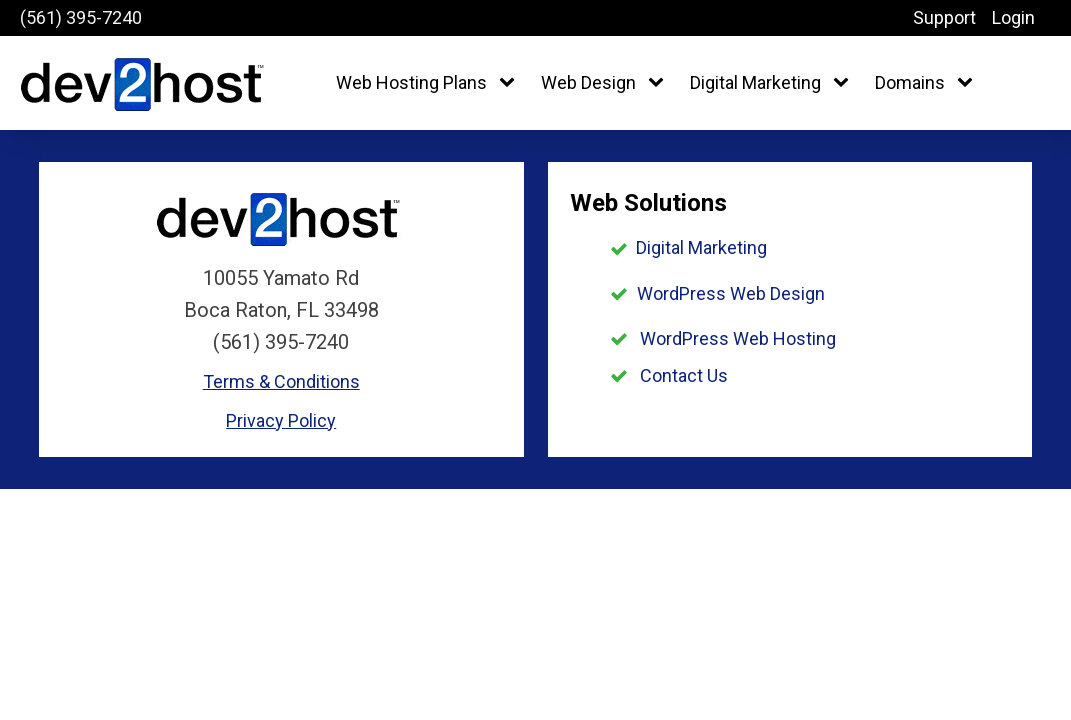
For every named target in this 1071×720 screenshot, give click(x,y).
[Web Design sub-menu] (660, 83)
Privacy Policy (281, 420)
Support (944, 17)
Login (1013, 17)
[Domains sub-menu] (969, 83)
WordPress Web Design (731, 293)
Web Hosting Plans (411, 82)
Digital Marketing (755, 82)
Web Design (588, 82)
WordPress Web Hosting (738, 338)
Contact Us (684, 375)
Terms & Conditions (281, 381)
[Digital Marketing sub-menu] (845, 83)
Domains (910, 82)
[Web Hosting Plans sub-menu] (511, 83)
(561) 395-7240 (81, 17)
